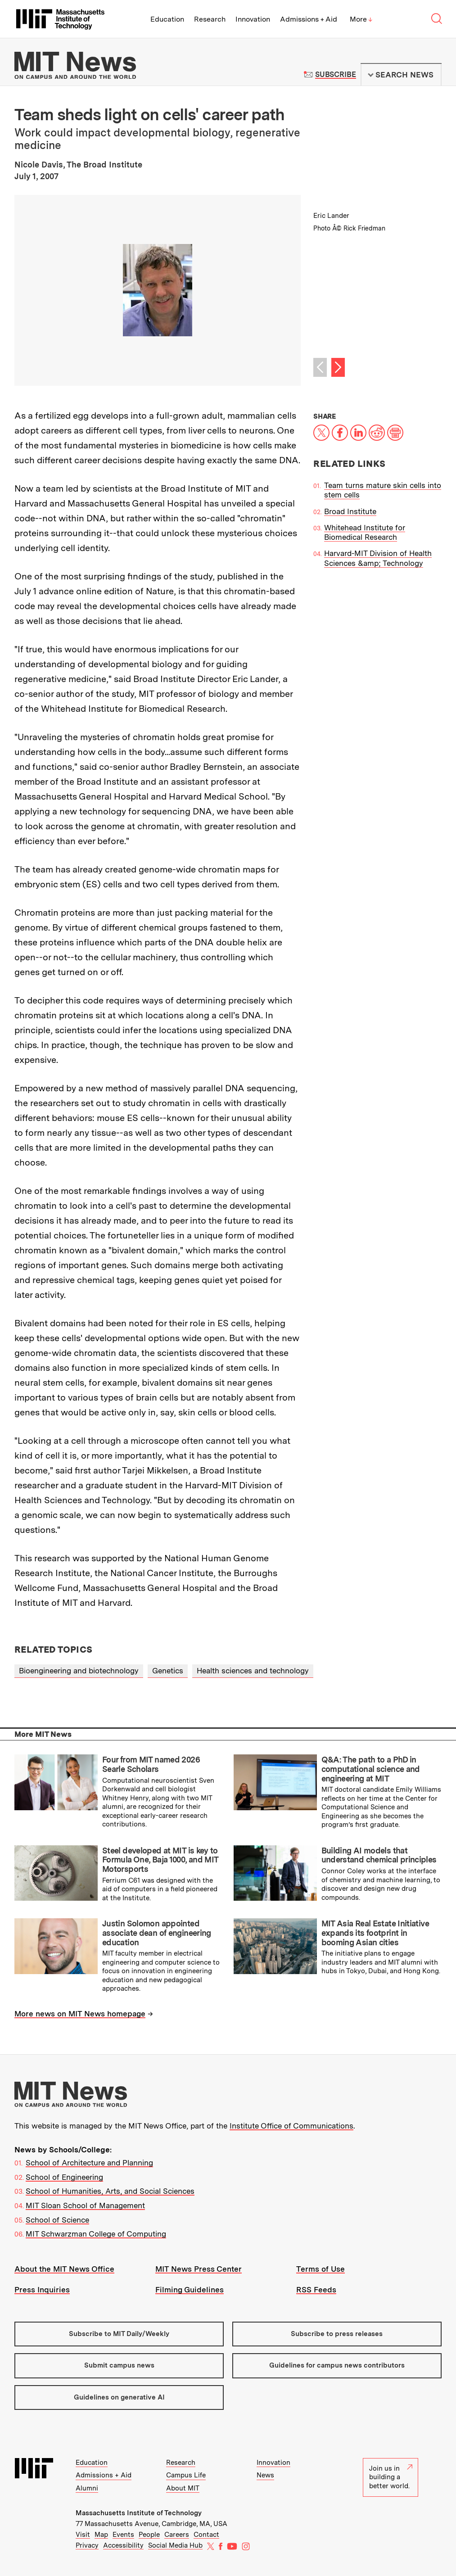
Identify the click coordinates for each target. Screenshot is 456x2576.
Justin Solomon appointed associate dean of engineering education (156, 1933)
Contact (206, 2535)
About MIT (182, 2488)
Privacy (87, 2545)
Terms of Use (320, 2268)
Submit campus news (119, 2365)
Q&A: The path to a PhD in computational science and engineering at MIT (370, 1769)
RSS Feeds (316, 2289)
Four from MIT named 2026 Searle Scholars (151, 1764)
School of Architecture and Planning (89, 2162)
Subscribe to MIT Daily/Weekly (119, 2334)
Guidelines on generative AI (119, 2397)
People (149, 2535)
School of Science (57, 2219)
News (265, 2475)
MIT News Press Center (198, 2268)
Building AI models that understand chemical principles (379, 1855)
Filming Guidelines (189, 2289)
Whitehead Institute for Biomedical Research (364, 532)
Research (210, 19)
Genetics (167, 1670)
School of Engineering (64, 2177)
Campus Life (186, 2475)
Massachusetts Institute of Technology (139, 2513)
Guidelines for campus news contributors (337, 2365)
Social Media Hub (175, 2545)
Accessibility (123, 2545)
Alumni (87, 2488)
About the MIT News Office (64, 2268)
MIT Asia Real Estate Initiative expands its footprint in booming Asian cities (375, 1933)
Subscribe (335, 74)
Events (123, 2535)
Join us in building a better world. (390, 2477)
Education (167, 19)
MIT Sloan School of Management (85, 2205)
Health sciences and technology (253, 1670)
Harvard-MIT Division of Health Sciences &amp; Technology (378, 558)
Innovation (252, 19)
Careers (176, 2535)
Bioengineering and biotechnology (79, 1670)
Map (101, 2535)
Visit (83, 2535)
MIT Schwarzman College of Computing (96, 2233)
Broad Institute (350, 511)
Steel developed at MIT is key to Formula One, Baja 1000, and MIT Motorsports (160, 1860)
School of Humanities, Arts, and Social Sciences (110, 2191)
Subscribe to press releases (337, 2334)
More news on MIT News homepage (79, 2013)
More (361, 19)
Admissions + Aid (308, 19)
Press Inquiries (42, 2289)
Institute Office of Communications (291, 2125)
